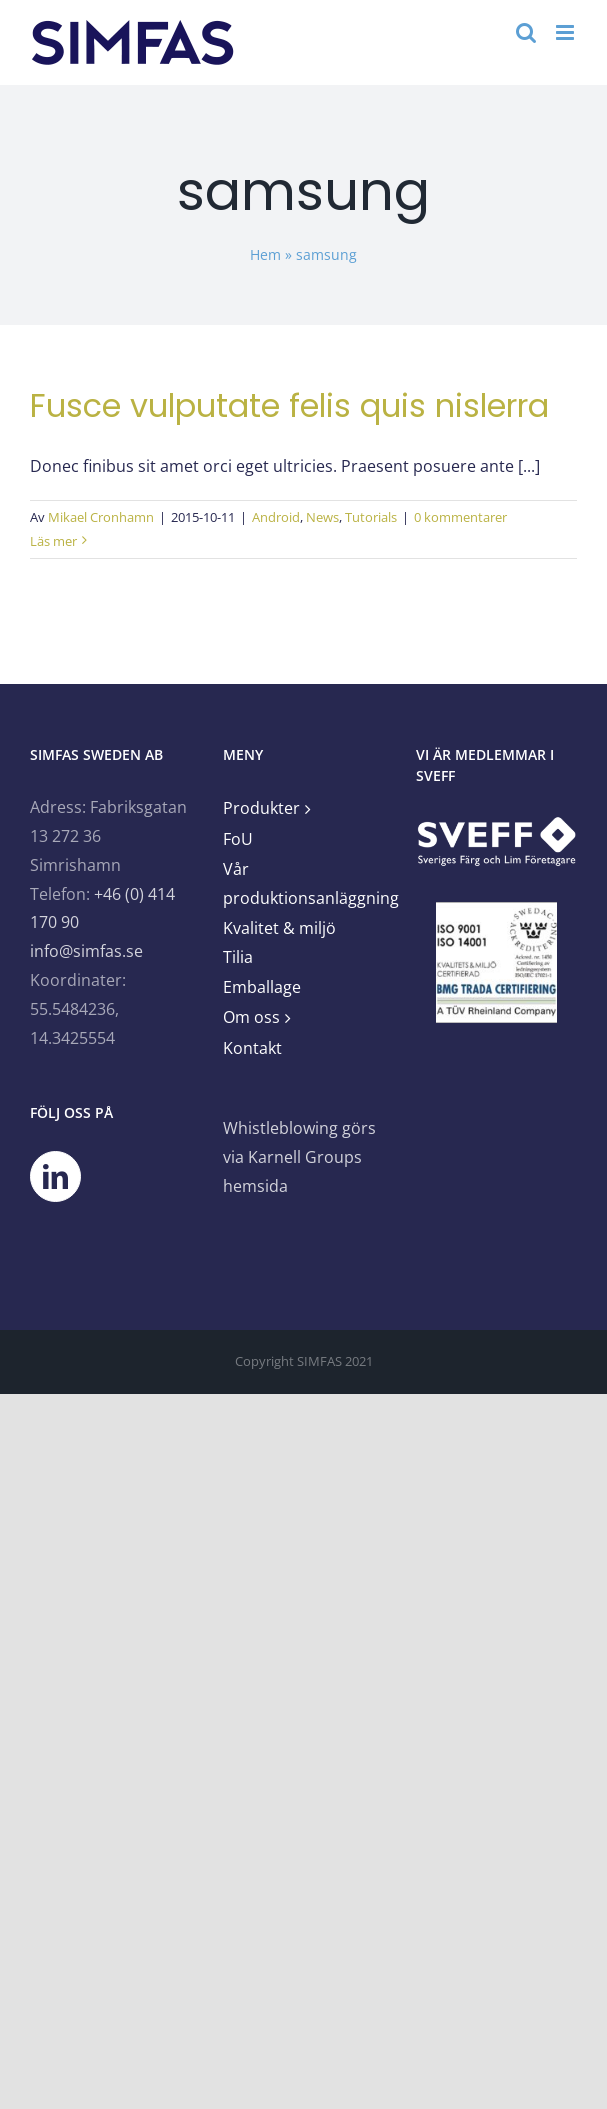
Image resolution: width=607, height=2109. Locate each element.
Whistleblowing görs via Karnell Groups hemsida (299, 1157)
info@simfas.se (86, 951)
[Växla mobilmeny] (566, 32)
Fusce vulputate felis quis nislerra (289, 405)
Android (276, 517)
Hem (265, 254)
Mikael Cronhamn (101, 517)
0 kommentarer (460, 517)
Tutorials (371, 517)
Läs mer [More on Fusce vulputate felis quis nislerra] (53, 541)
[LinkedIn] (55, 1176)
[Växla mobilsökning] (526, 32)
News (322, 517)
